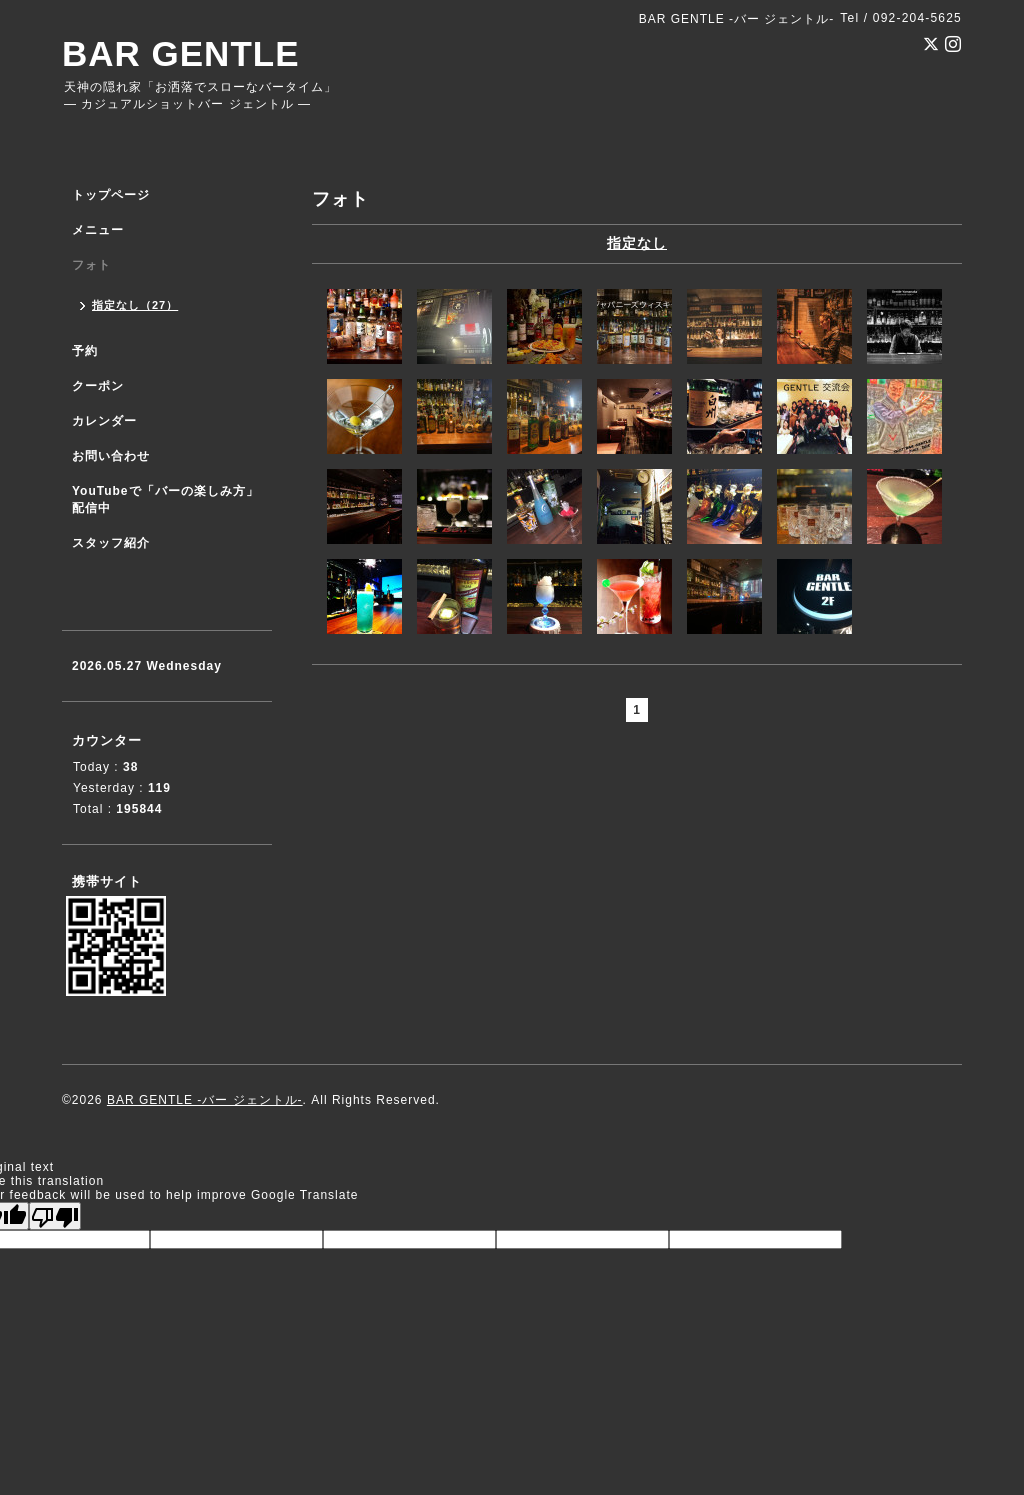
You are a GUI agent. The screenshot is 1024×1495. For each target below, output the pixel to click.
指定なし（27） (135, 305)
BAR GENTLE (181, 53)
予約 (85, 351)
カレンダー (104, 421)
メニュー (98, 230)
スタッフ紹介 (111, 543)
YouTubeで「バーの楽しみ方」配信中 (165, 499)
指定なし (637, 243)
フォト (91, 265)
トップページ (111, 195)
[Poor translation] (55, 1216)
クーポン (98, 386)
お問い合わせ (111, 456)
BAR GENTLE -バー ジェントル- (205, 1100)
